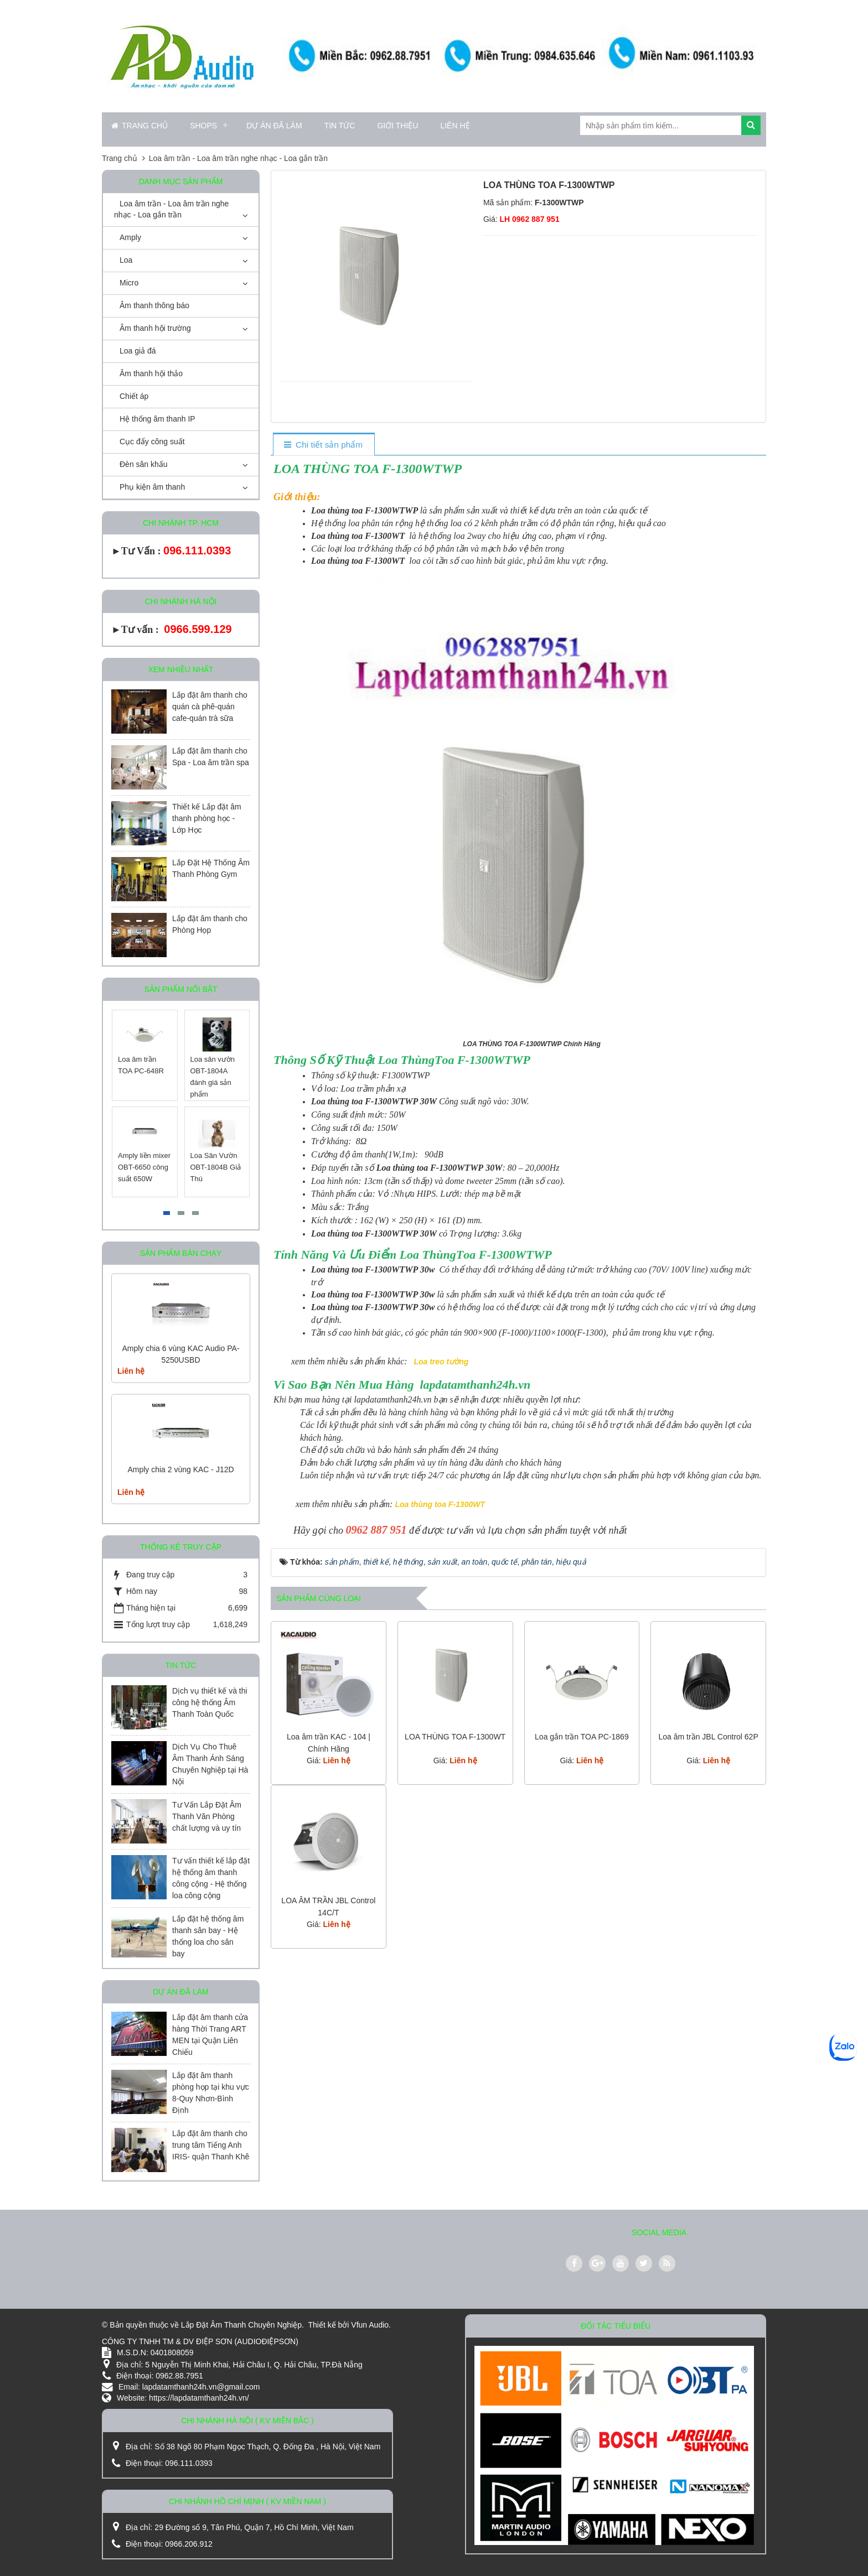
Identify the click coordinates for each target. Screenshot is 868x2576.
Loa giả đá (138, 350)
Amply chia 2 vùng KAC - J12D (180, 1468)
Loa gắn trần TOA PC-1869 (582, 1736)
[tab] (323, 445)
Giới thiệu (397, 125)
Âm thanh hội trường (155, 328)
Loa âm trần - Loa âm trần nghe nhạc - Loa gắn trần (171, 209)
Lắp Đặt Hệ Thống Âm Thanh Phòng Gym (211, 868)
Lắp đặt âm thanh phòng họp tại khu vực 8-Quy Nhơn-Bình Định (210, 2093)
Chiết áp (134, 396)
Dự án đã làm (274, 125)
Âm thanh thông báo (154, 305)
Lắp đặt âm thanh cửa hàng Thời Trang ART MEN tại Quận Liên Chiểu (210, 2034)
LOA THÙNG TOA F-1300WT (455, 1736)
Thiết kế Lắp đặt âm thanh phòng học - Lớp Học (206, 818)
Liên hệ (454, 125)
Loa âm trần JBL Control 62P (708, 1736)
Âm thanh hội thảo (151, 373)
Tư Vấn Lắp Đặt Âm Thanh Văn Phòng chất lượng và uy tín (206, 1816)
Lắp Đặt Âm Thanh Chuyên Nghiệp (241, 2324)
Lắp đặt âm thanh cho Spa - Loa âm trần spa (210, 756)
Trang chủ (139, 125)
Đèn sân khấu (144, 464)
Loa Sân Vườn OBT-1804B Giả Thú (216, 1167)
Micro (129, 282)
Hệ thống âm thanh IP (157, 418)
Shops (203, 125)
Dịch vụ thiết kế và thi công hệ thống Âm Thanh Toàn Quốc (209, 1702)
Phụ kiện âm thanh (152, 486)
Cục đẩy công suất (152, 441)
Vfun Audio (370, 2324)
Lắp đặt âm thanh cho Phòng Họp (209, 924)
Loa (126, 260)
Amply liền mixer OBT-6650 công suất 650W (145, 1167)
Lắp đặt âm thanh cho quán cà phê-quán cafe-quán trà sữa (209, 706)
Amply (130, 237)
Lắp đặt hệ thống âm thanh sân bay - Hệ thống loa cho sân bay (208, 1936)
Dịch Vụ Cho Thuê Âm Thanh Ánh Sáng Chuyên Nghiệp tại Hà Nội (210, 1764)
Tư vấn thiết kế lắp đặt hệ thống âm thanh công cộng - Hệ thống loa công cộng (211, 1878)
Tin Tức (339, 125)
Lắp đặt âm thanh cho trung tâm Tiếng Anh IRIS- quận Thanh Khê (210, 2145)
